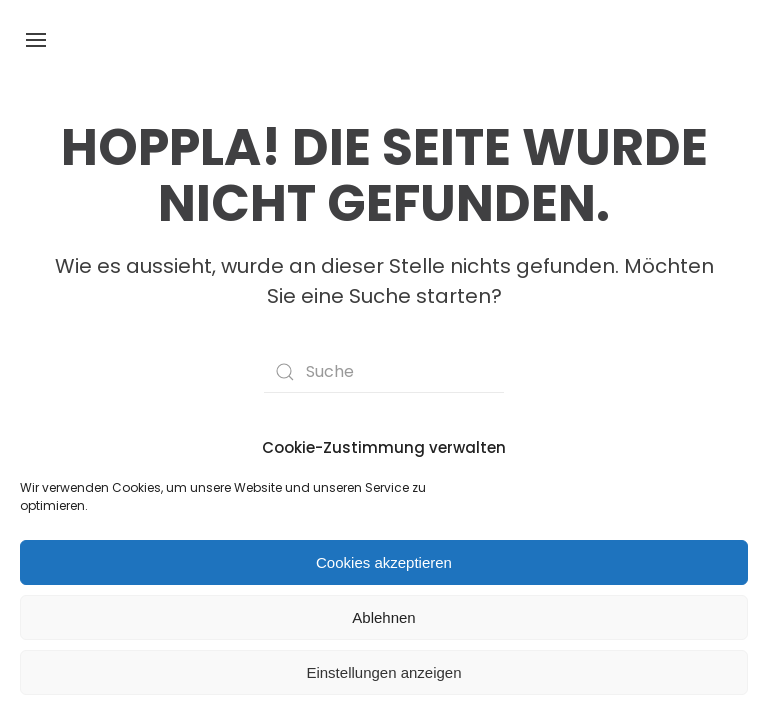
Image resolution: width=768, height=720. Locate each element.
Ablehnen (383, 617)
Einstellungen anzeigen (383, 672)
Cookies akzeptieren (384, 562)
